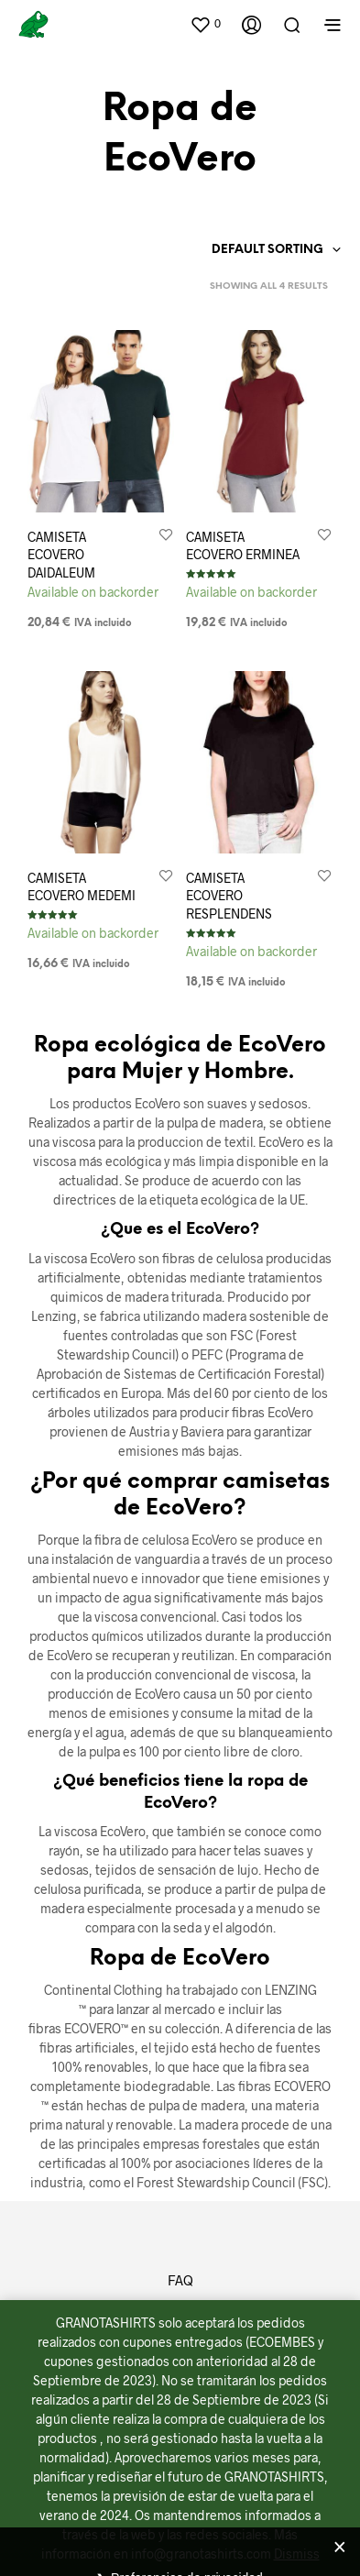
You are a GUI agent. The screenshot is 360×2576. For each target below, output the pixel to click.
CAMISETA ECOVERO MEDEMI (81, 887)
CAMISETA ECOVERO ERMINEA (243, 546)
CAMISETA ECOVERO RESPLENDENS (230, 893)
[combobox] (242, 250)
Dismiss (297, 2553)
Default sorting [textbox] (267, 250)
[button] (205, 24)
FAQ (180, 2280)
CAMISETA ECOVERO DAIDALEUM (61, 554)
